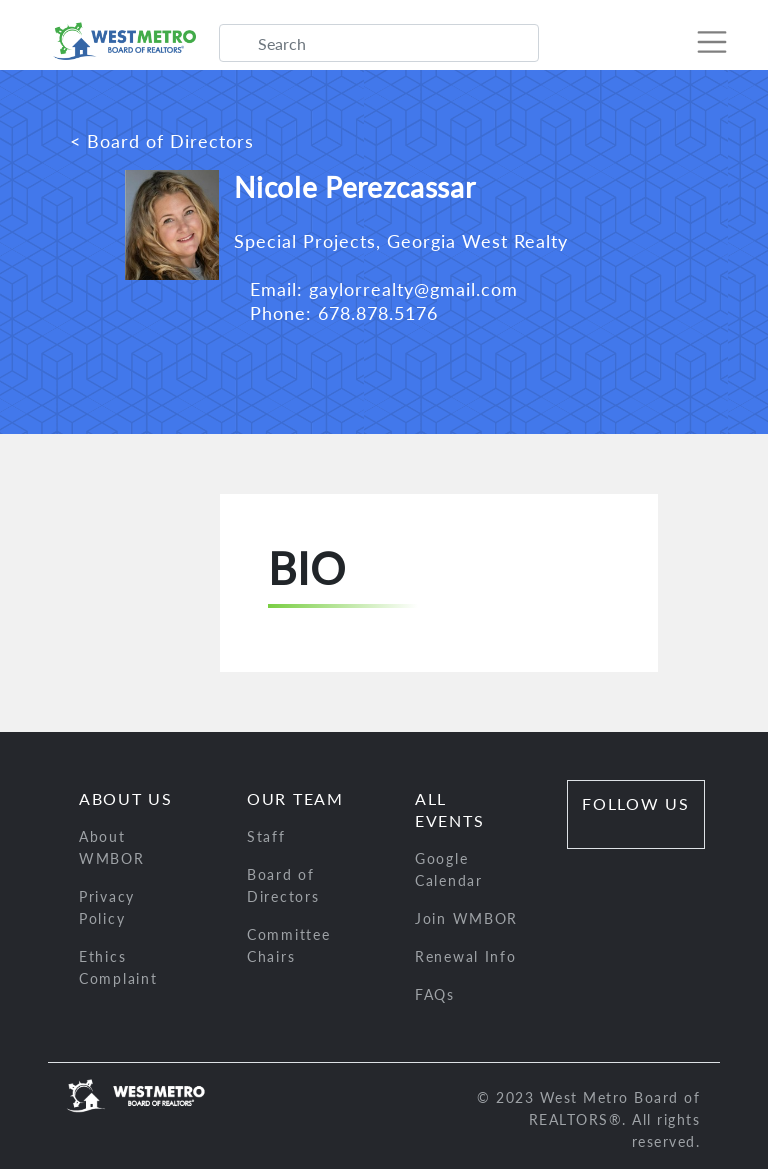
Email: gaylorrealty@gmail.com (376, 289)
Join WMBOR (466, 918)
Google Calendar (449, 869)
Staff (266, 836)
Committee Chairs (288, 945)
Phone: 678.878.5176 (336, 313)
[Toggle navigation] (702, 42)
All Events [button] (449, 809)
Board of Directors (283, 885)
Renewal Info (465, 956)
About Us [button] (126, 798)
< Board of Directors (162, 141)
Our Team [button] (295, 798)
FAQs (435, 994)
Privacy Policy (107, 907)
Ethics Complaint (118, 967)
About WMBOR (112, 847)
